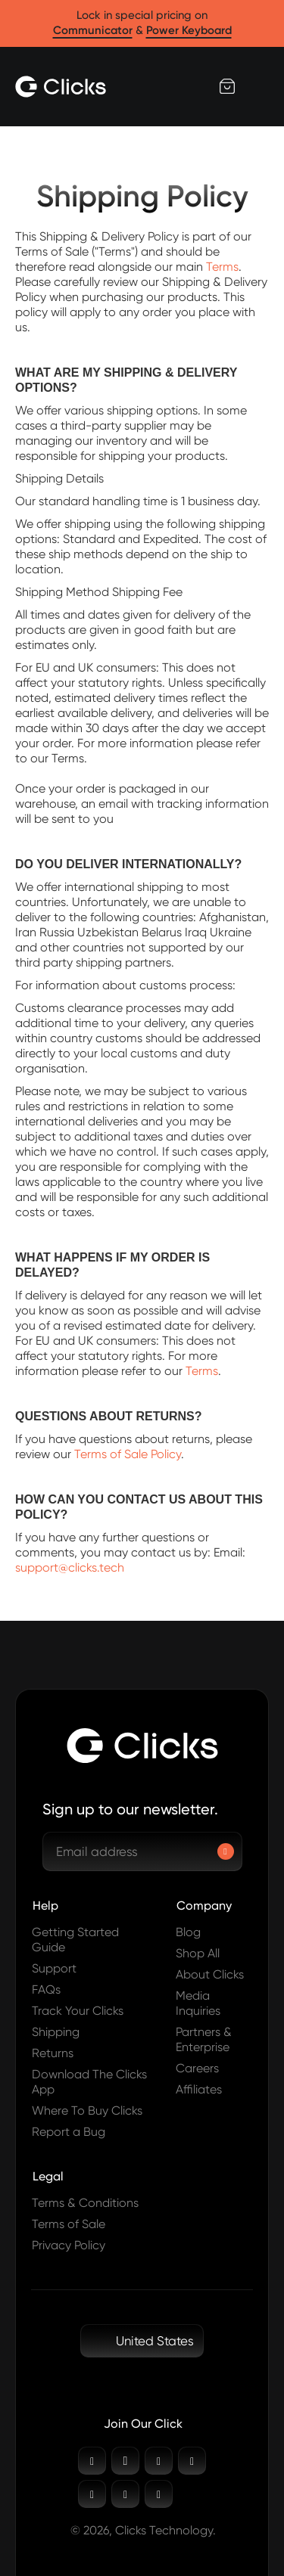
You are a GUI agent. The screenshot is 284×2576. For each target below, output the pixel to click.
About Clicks (210, 1974)
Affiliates (199, 2089)
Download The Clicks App (89, 2081)
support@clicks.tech (69, 1567)
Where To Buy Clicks (87, 2110)
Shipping (56, 2032)
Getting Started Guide (75, 1939)
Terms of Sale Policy (127, 1454)
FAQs (46, 1989)
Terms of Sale (68, 2224)
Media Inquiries (198, 2003)
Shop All (198, 1953)
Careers (197, 2068)
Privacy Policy (68, 2245)
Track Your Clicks (77, 2010)
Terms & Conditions (85, 2203)
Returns (52, 2053)
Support (54, 1968)
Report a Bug (68, 2131)
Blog (188, 1932)
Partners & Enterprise (204, 2039)
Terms (222, 266)
